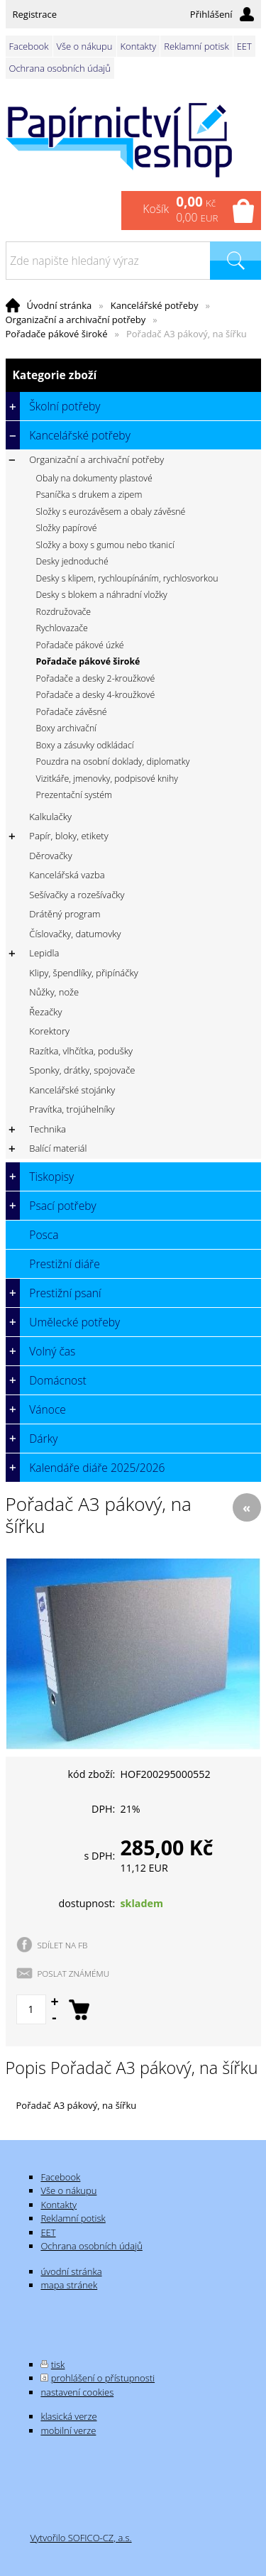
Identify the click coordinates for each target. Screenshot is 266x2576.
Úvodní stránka (59, 305)
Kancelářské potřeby (155, 305)
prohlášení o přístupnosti (103, 2378)
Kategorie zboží (133, 375)
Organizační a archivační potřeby (76, 319)
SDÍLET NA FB (63, 1944)
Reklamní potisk (196, 46)
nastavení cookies (76, 2392)
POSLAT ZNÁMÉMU (74, 1973)
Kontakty (139, 46)
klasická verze (68, 2416)
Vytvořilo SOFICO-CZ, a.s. (80, 2537)
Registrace (35, 14)
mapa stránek (68, 2284)
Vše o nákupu (85, 46)
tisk (58, 2364)
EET (244, 46)
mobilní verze (68, 2430)
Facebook (29, 46)
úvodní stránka (70, 2271)
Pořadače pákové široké (57, 333)
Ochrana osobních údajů (60, 68)
